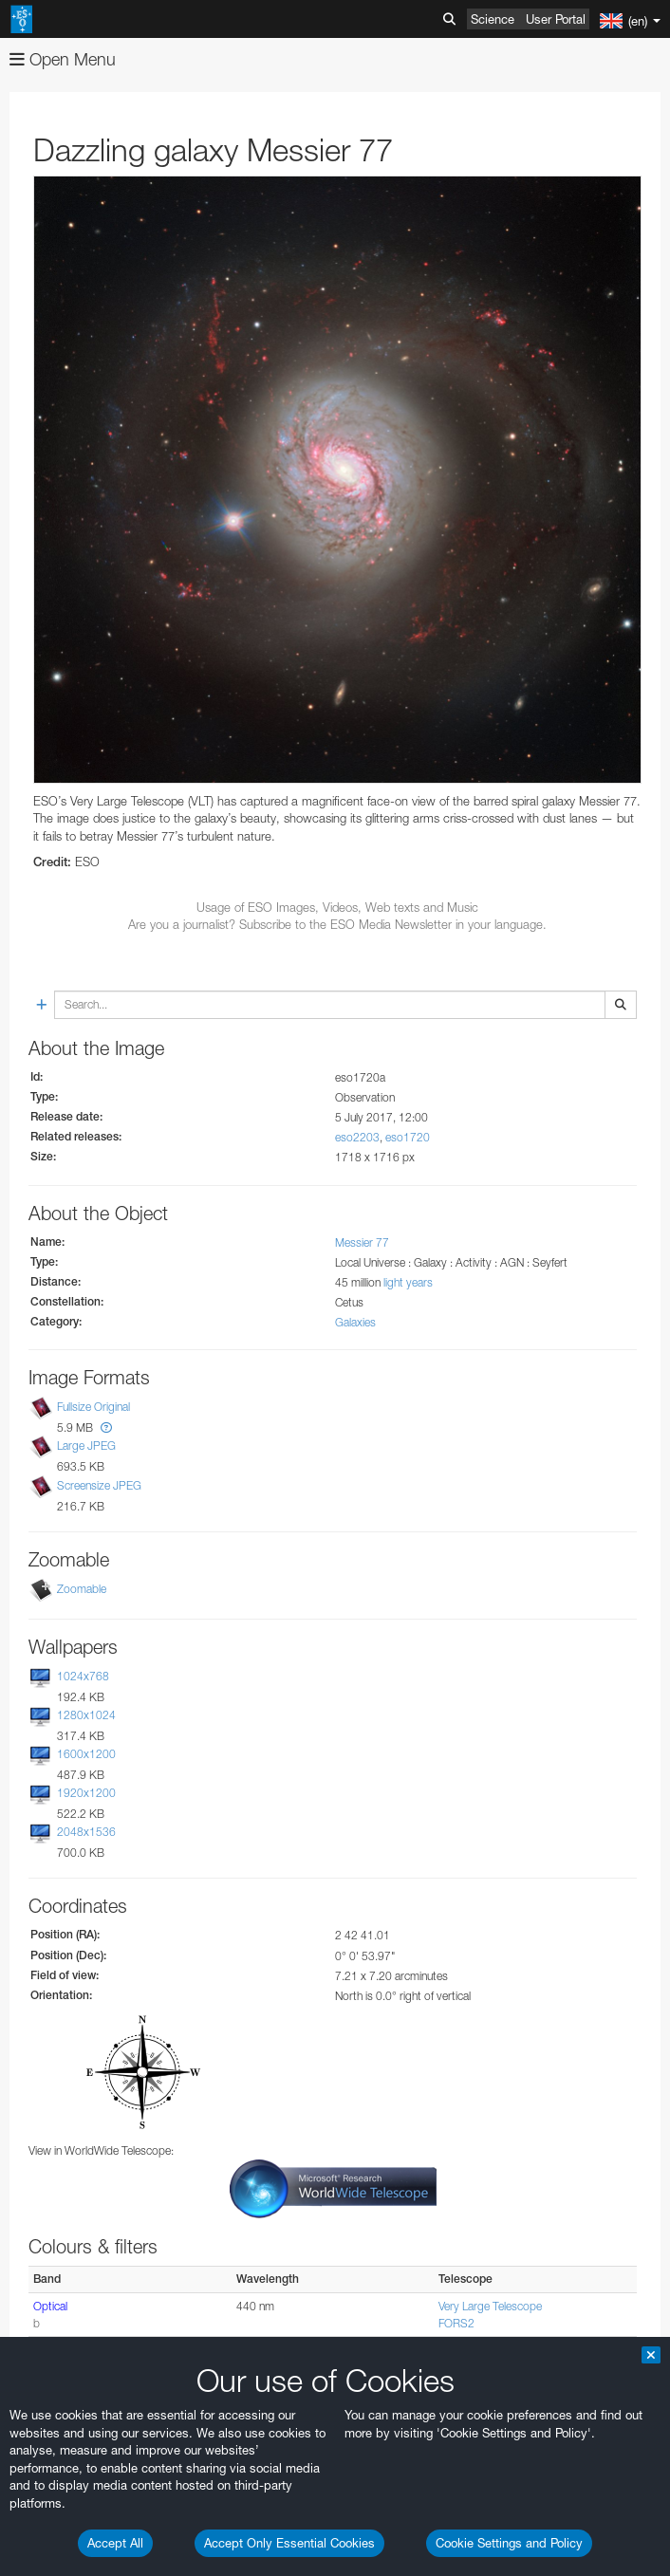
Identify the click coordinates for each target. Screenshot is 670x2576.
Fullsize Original (93, 1406)
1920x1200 (86, 1793)
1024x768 (83, 1676)
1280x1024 (86, 1715)
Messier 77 (362, 1242)
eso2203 (357, 1137)
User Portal (556, 19)
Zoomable (81, 1589)
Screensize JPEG (99, 1485)
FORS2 (456, 2323)
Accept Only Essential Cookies (289, 2542)
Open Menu (62, 59)
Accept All (115, 2542)
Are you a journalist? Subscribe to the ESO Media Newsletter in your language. (337, 924)
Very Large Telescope (490, 2306)
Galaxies (355, 1322)
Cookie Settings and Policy (509, 2542)
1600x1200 (86, 1754)
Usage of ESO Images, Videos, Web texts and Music (337, 907)
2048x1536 (86, 1832)
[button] (106, 1427)
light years (408, 1282)
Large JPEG (86, 1446)
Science (492, 19)
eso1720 (407, 1137)
